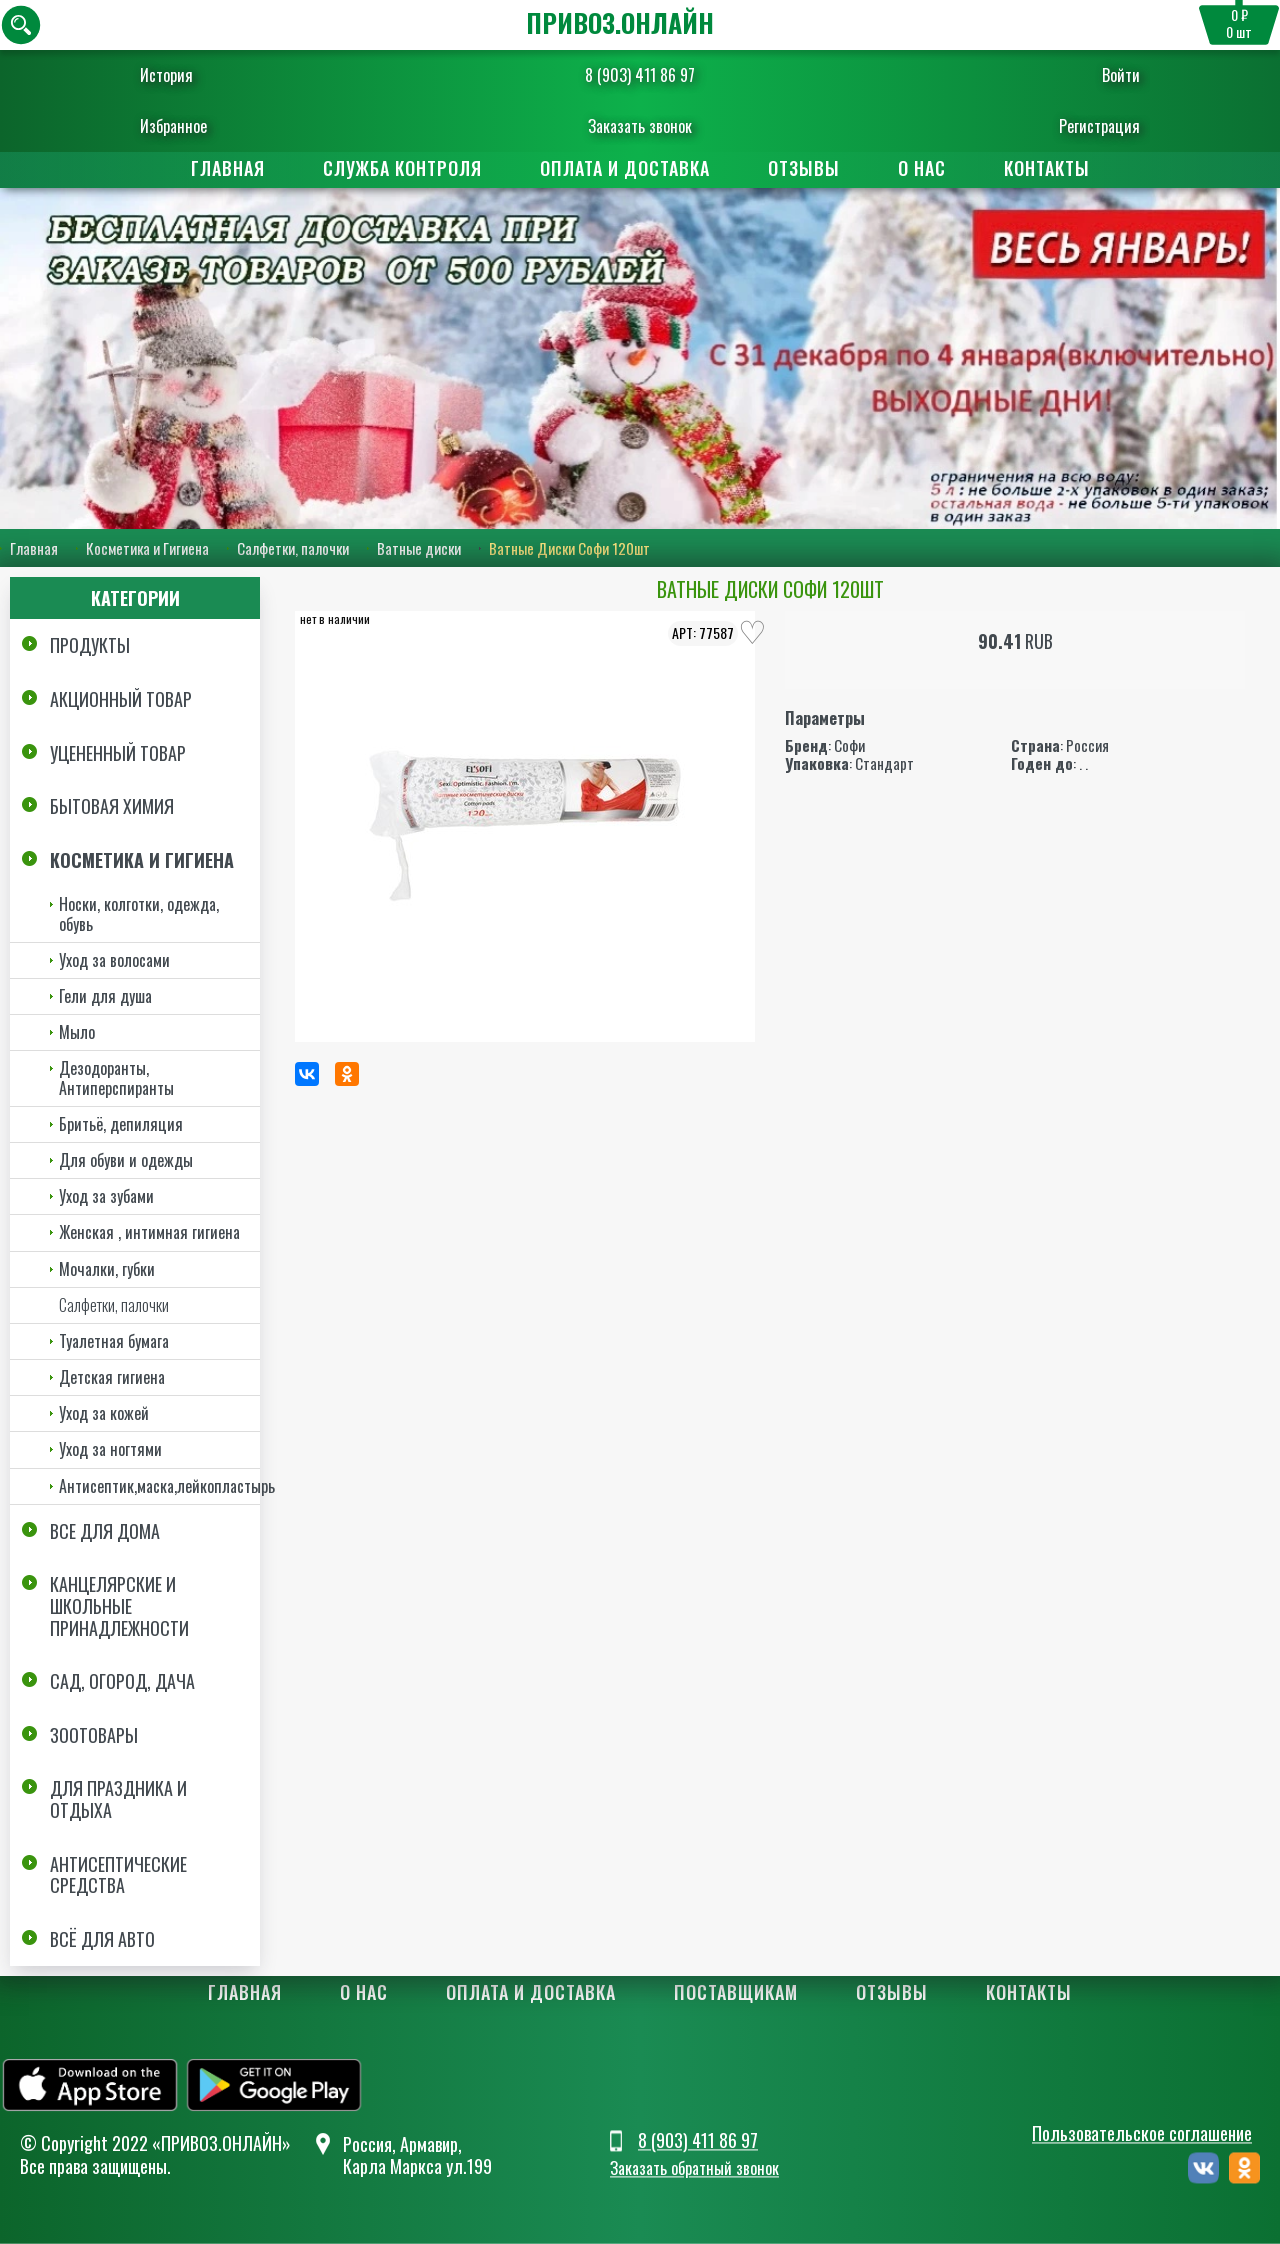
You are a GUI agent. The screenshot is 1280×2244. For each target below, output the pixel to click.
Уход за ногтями (110, 1449)
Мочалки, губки (107, 1269)
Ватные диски (419, 549)
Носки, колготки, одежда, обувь (139, 913)
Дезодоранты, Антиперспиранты (116, 1077)
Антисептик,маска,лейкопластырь (159, 1486)
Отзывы (804, 168)
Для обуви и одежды (126, 1160)
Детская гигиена (112, 1377)
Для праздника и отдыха (118, 1799)
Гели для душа (105, 996)
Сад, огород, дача (122, 1681)
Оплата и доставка (625, 168)
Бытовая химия (112, 806)
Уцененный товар (118, 753)
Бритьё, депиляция (121, 1124)
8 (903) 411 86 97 (640, 75)
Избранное (185, 126)
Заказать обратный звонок (694, 2169)
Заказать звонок (640, 126)
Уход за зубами (106, 1196)
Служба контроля (402, 168)
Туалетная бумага (114, 1341)
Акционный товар (121, 699)
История (178, 75)
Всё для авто (102, 1939)
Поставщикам (736, 1992)
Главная (228, 168)
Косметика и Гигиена (147, 549)
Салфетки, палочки (293, 549)
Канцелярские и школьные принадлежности (119, 1605)
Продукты (90, 646)
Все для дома (105, 1531)
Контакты (1047, 168)
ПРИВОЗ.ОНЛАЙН (620, 22)
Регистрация (1087, 126)
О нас (922, 168)
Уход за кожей (104, 1413)
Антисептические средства (118, 1875)
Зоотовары (94, 1735)
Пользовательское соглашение (1142, 2133)
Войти (1109, 75)
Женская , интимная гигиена (149, 1232)
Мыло (77, 1032)
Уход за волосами (114, 960)
